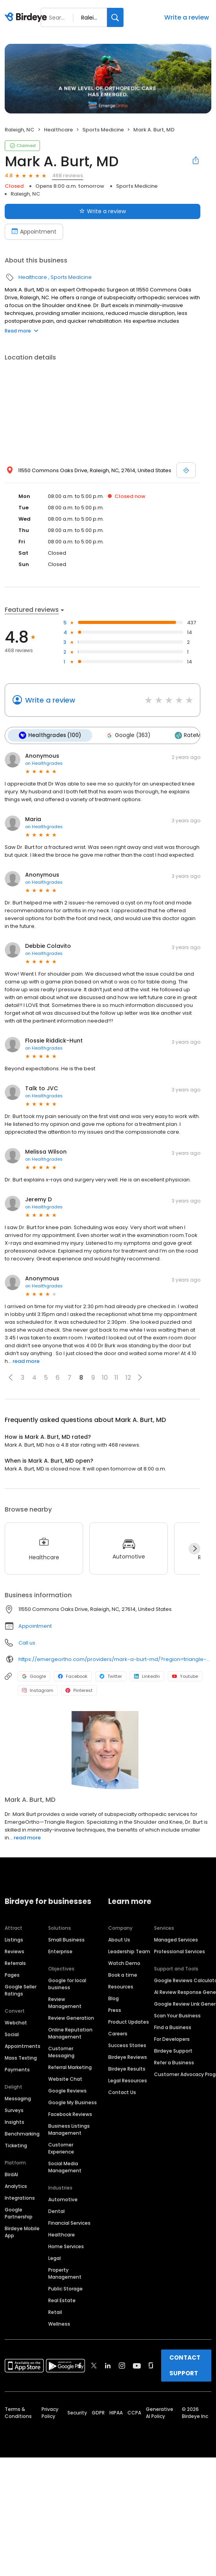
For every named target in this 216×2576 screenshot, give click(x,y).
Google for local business (67, 1983)
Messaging (18, 2097)
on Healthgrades (44, 762)
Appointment (35, 1625)
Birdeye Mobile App (22, 2231)
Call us (26, 1642)
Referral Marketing (70, 2066)
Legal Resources (127, 2079)
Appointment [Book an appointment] (33, 231)
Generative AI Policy (159, 2411)
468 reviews (67, 175)
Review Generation (71, 2016)
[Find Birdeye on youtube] (137, 2364)
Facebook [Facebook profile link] (72, 1675)
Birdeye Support (173, 2049)
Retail (55, 2311)
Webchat (16, 2021)
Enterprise (60, 1950)
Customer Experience (61, 2147)
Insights (14, 2121)
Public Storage (65, 2287)
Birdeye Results (126, 2067)
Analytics (16, 2185)
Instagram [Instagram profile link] (37, 1689)
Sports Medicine (103, 129)
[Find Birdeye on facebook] (80, 2364)
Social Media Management (65, 2166)
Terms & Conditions (18, 2411)
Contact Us (122, 2091)
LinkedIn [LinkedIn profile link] (147, 1675)
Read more (21, 330)
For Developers (172, 2038)
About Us (119, 1938)
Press (114, 2009)
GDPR (98, 2411)
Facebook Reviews (70, 2113)
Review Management (65, 2001)
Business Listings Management (69, 2128)
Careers (117, 2032)
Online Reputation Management (70, 2032)
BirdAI (11, 2173)
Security (77, 2411)
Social (12, 2033)
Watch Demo (124, 1962)
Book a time (122, 1973)
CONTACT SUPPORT (184, 2364)
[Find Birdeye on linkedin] (108, 2364)
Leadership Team (129, 1950)
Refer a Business (174, 2061)
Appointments (22, 2045)
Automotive (63, 2198)
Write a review (186, 17)
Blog (113, 1997)
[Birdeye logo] (27, 17)
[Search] (115, 17)
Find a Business (172, 2026)
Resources (120, 1985)
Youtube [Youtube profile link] (185, 1675)
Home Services (66, 2245)
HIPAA (116, 2411)
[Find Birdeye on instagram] (122, 2364)
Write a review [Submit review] (102, 211)
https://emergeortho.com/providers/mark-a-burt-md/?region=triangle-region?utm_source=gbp (114, 1658)
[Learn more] (108, 1749)
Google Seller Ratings (20, 1989)
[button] (10, 1376)
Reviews (14, 1950)
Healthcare (58, 129)
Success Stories (127, 2044)
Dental (56, 2210)
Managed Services (176, 1938)
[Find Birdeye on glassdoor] (151, 2364)
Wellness (59, 2322)
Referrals (15, 1962)
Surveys (14, 2109)
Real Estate (62, 2299)
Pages (12, 1973)
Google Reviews (67, 2089)
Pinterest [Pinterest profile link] (79, 1689)
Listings (14, 1938)
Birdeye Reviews (127, 2056)
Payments (17, 2068)
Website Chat (65, 2077)
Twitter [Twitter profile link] (111, 1675)
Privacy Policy (50, 2411)
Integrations (20, 2196)
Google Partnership (19, 2212)
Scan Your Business (177, 2014)
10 (105, 1376)
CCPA (134, 2411)
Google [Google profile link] (34, 1675)
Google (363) (125, 735)
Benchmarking (22, 2132)
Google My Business (72, 2101)
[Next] (194, 1547)
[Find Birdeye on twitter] (94, 2364)
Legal (54, 2257)
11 (116, 1376)
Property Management (65, 2272)
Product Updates (128, 2020)
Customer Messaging (61, 2051)
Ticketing (16, 2144)
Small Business (66, 1938)
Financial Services (69, 2221)
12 (128, 1376)
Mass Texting (21, 2056)
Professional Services (179, 1950)
